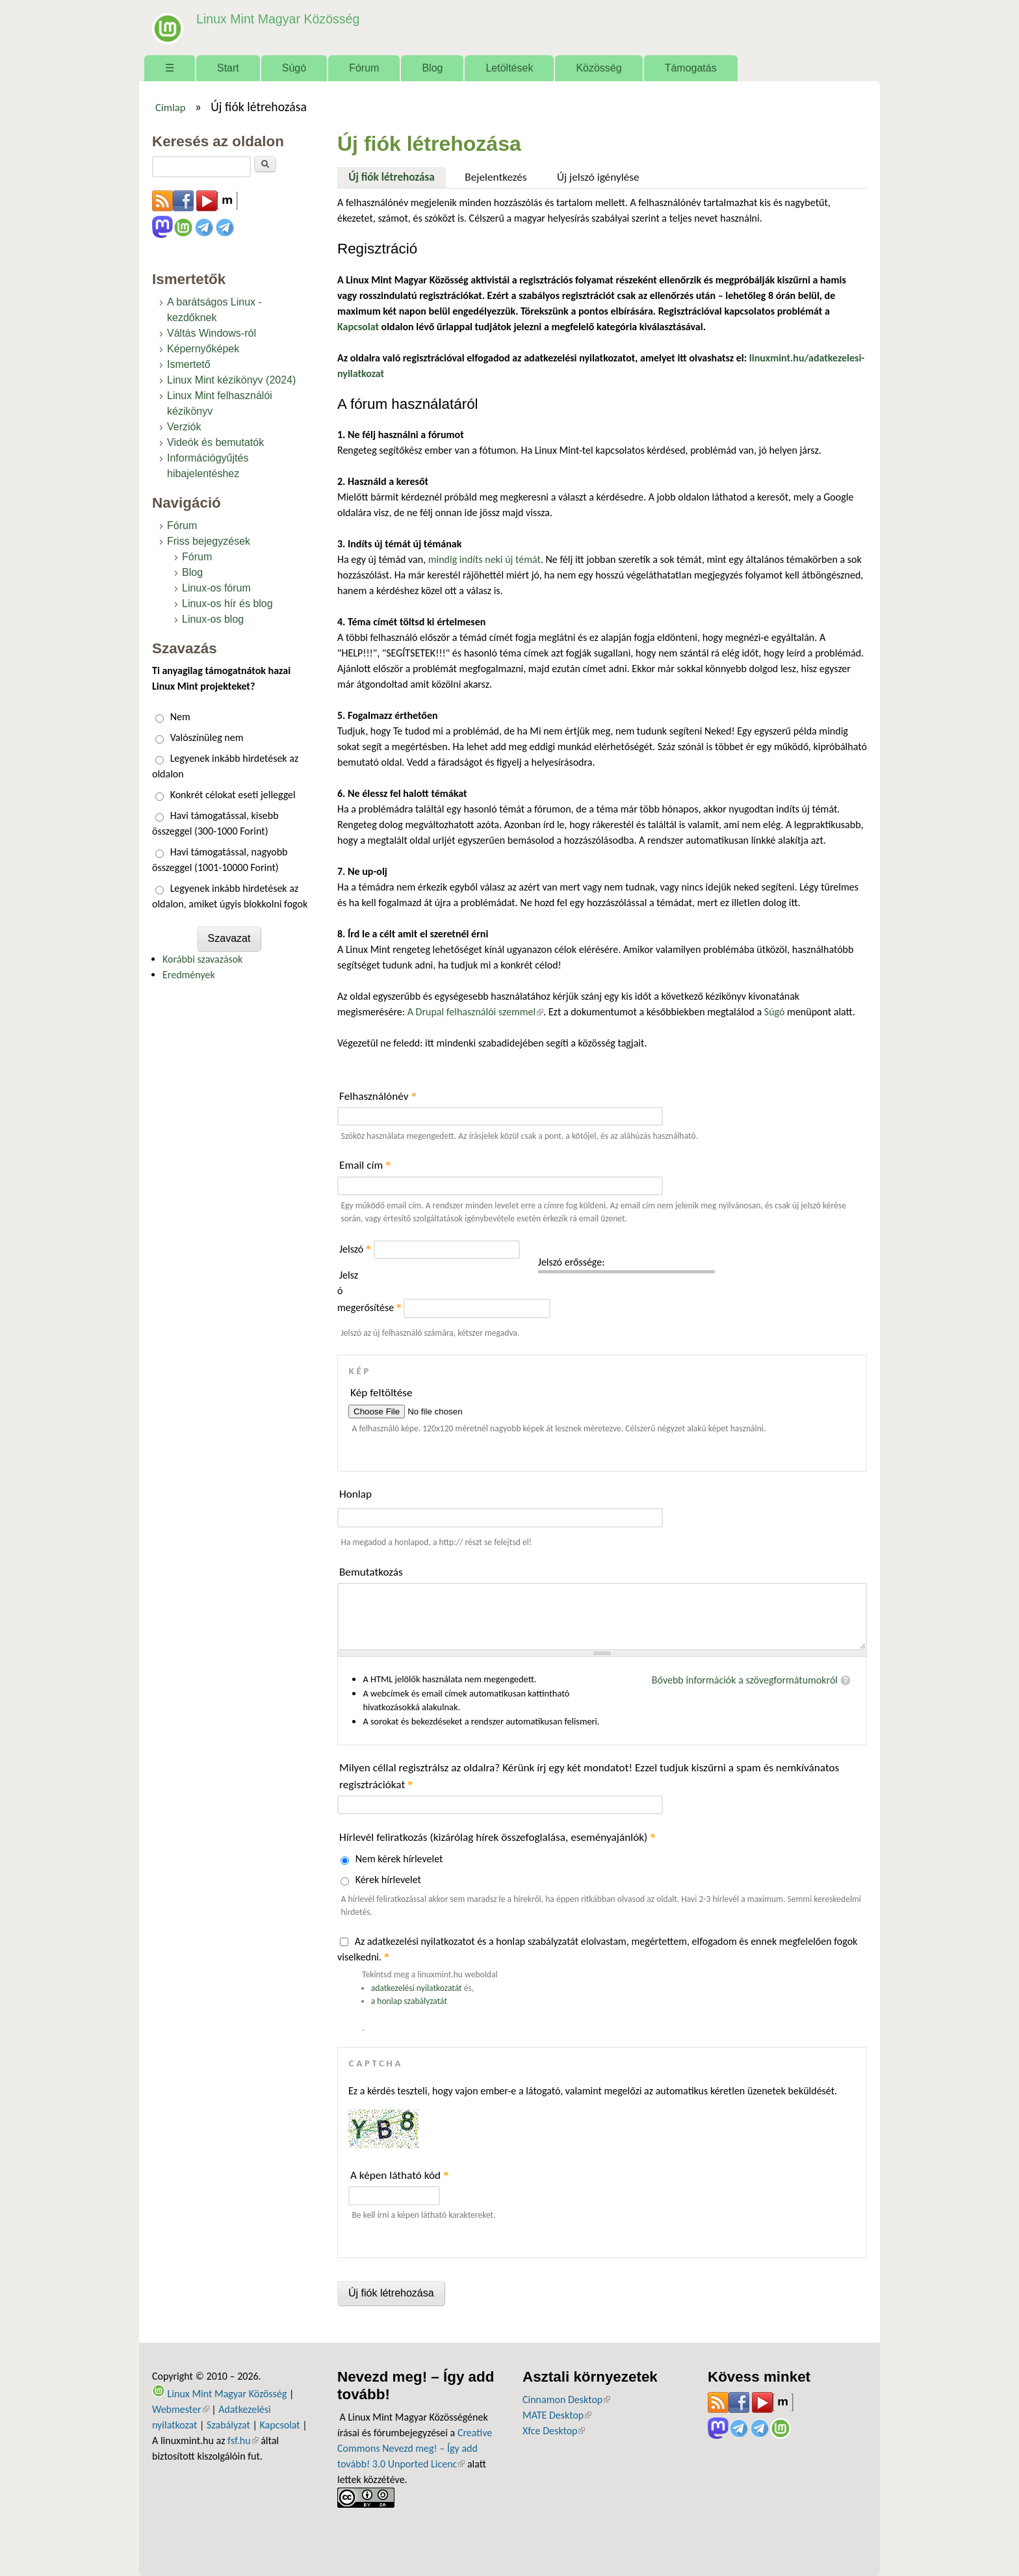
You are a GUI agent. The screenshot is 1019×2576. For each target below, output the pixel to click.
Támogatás (691, 67)
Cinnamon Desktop (566, 2399)
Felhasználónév (378, 1096)
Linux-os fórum (216, 587)
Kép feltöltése (381, 1392)
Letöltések (509, 67)
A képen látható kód (399, 2175)
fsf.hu (242, 2440)
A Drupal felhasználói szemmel (475, 1012)
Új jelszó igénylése (598, 177)
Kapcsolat (280, 2425)
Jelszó (355, 1249)
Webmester (180, 2409)
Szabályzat (228, 2425)
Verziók (184, 426)
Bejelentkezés (495, 177)
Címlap (170, 107)
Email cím (365, 1165)
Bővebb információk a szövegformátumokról (745, 1680)
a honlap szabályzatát (409, 2001)
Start (228, 67)
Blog (432, 67)
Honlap (355, 1494)
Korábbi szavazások (202, 959)
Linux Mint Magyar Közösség (276, 19)
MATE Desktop (556, 2415)
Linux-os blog (213, 619)
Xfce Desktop (553, 2431)
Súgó (294, 67)
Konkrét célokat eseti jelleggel (233, 794)
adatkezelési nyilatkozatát (416, 1988)
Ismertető (189, 364)
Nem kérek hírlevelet (399, 1859)
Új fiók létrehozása (397, 175)
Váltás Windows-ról (211, 333)
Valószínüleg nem (207, 737)
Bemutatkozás (371, 1572)
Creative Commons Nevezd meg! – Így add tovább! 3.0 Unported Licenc (414, 2448)
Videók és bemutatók (215, 442)
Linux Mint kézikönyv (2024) (231, 379)
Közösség (598, 67)
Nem (180, 716)
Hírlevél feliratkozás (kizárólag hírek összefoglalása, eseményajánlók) (497, 1837)
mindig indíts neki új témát (484, 559)
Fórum (364, 67)
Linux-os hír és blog (227, 603)
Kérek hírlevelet (388, 1879)
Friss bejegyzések (208, 541)
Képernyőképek (203, 348)
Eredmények (188, 975)
